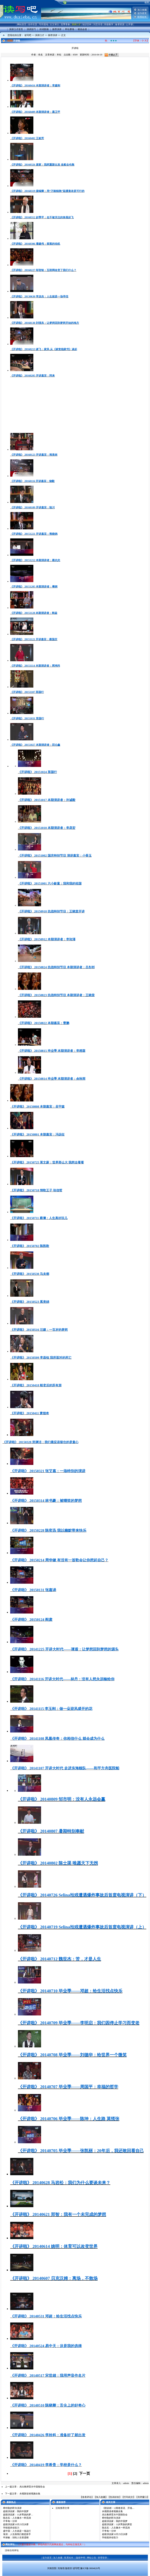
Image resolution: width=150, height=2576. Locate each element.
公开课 (129, 24)
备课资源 (119, 24)
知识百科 (87, 24)
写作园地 (43, 24)
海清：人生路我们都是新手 (17, 2534)
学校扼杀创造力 (11, 2527)
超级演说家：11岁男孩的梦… (18, 2514)
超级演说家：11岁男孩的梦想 (117, 2524)
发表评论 (86, 2497)
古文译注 (54, 24)
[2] (75, 2473)
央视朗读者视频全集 (29, 2493)
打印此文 (128, 2497)
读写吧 (27, 35)
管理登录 (102, 2557)
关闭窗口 (142, 2497)
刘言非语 (98, 24)
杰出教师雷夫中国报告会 (32, 2486)
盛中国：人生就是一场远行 (17, 2531)
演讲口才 (76, 24)
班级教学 (108, 24)
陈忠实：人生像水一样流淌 (17, 2518)
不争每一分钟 (10, 2521)
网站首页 (21, 24)
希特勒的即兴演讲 (12, 2508)
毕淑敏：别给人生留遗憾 (16, 2537)
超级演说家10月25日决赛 (16, 2524)
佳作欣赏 (32, 24)
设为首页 (142, 13)
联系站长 (142, 17)
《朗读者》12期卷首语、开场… (118, 2508)
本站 (59, 54)
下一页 (84, 2473)
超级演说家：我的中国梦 (16, 2511)
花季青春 (65, 24)
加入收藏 (142, 9)
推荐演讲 (52, 35)
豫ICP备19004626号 (90, 2568)
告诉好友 (114, 2497)
